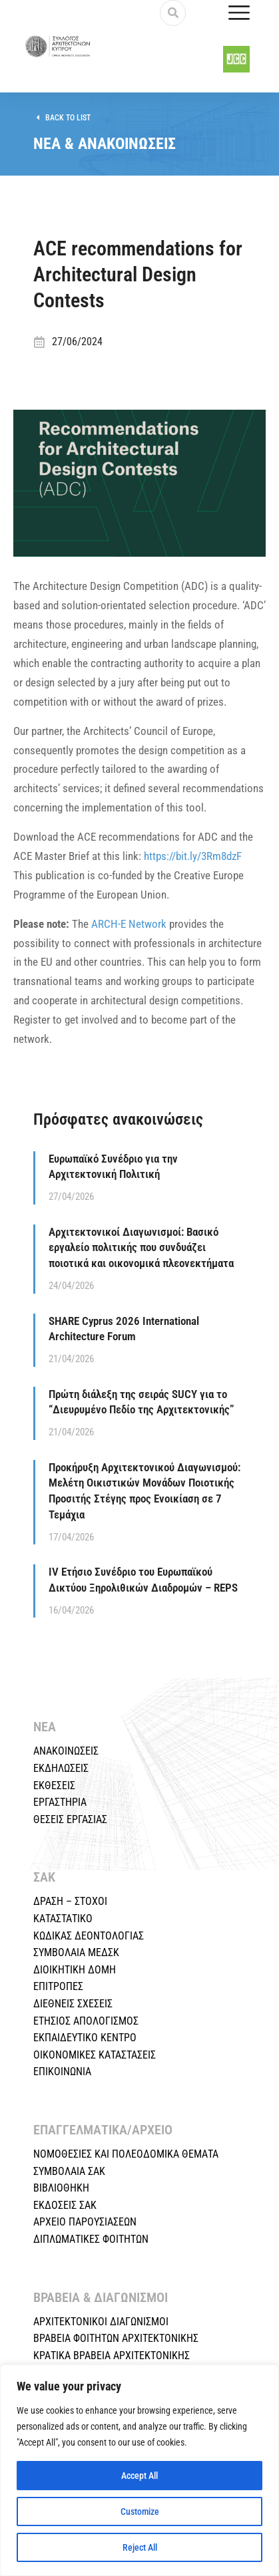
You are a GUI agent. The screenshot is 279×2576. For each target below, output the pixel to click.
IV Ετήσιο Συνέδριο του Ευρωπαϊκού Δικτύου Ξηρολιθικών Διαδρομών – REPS (143, 1579)
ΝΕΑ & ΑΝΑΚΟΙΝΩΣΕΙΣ (104, 143)
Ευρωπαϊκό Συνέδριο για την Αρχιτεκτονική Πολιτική (113, 1166)
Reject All (140, 2547)
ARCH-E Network (128, 923)
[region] (139, 2470)
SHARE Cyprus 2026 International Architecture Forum (124, 1329)
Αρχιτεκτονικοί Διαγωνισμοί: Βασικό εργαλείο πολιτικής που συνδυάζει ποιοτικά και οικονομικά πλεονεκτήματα (141, 1247)
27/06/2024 (77, 341)
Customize (140, 2511)
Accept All (139, 2475)
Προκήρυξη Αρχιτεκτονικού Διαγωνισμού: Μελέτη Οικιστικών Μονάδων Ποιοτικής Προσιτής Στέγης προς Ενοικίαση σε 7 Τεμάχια (144, 1491)
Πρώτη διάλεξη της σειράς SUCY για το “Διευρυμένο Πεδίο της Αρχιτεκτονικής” (141, 1402)
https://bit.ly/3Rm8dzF (193, 856)
